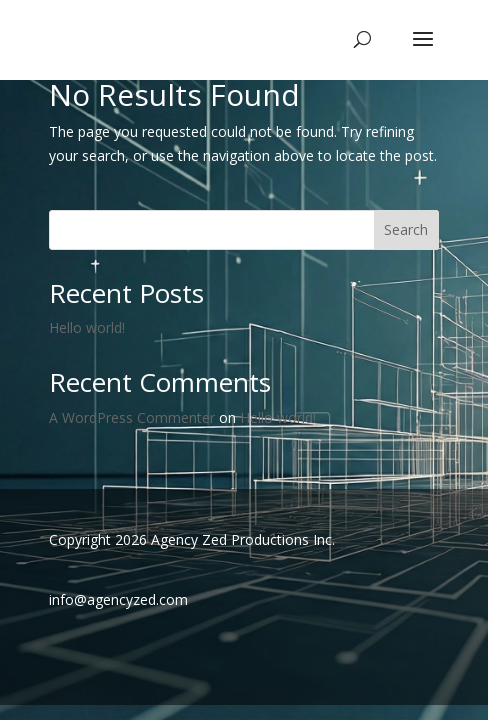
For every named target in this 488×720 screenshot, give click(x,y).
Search (406, 229)
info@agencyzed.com (118, 599)
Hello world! (87, 327)
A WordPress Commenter (132, 417)
